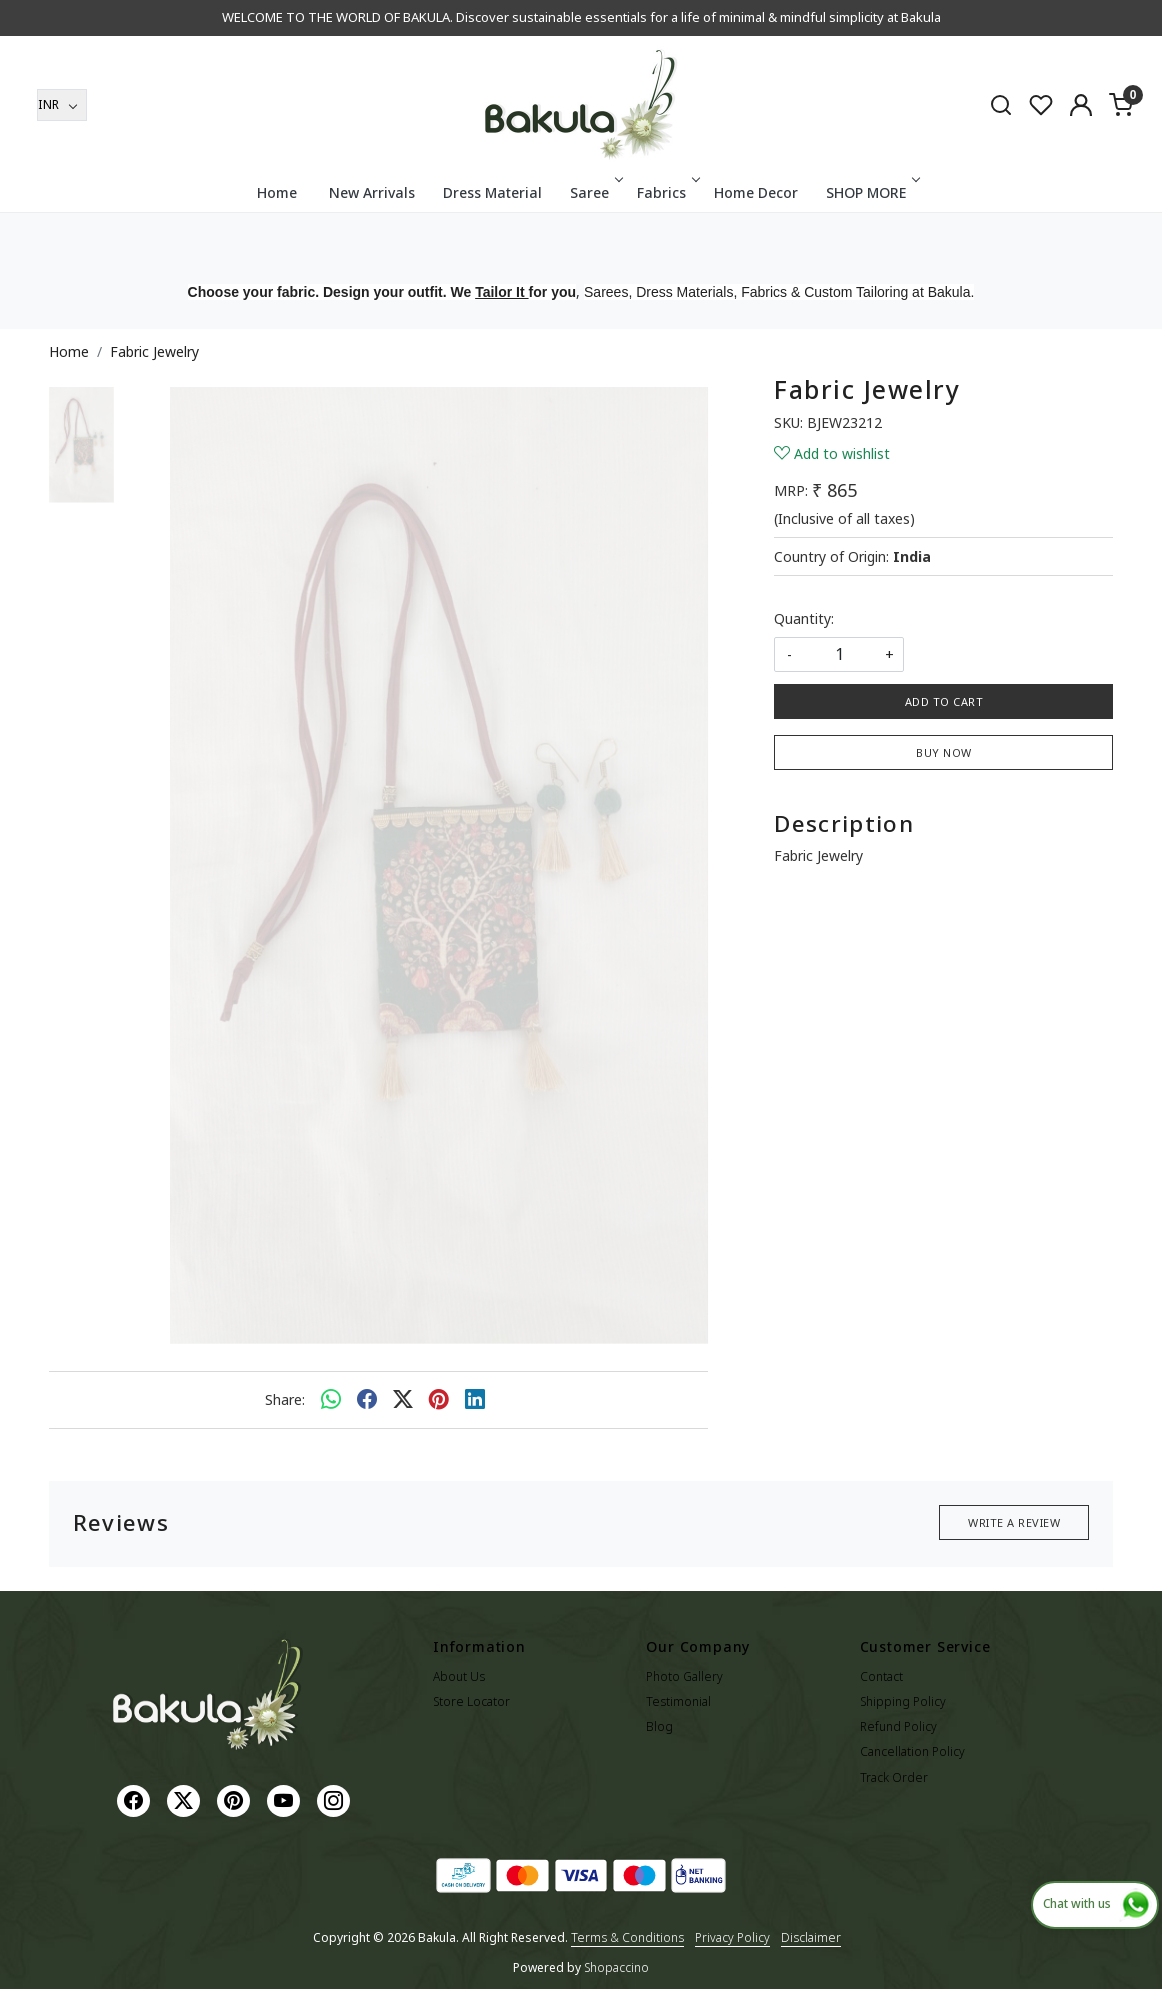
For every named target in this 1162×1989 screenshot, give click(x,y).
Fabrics (667, 192)
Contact (881, 1676)
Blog (659, 1726)
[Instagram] (336, 1799)
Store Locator (471, 1701)
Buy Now (944, 752)
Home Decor (756, 192)
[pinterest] (439, 1400)
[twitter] (403, 1400)
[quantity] (839, 654)
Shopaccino (616, 1967)
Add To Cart (944, 701)
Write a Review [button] (1014, 1522)
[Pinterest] (236, 1799)
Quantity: (804, 618)
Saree (595, 192)
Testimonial (678, 1701)
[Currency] (62, 105)
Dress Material (492, 192)
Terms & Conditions (627, 1937)
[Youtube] (286, 1799)
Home (277, 192)
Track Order (894, 1777)
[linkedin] (475, 1400)
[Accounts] (1081, 105)
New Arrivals (372, 192)
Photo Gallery (684, 1676)
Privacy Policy (732, 1937)
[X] (186, 1799)
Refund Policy (898, 1726)
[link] (1001, 104)
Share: (285, 1399)
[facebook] (367, 1400)
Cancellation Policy (912, 1751)
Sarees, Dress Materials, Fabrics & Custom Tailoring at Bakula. (779, 292)
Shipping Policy (903, 1701)
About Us (459, 1676)
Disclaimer (811, 1937)
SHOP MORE (871, 192)
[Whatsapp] (331, 1400)
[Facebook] (136, 1799)
